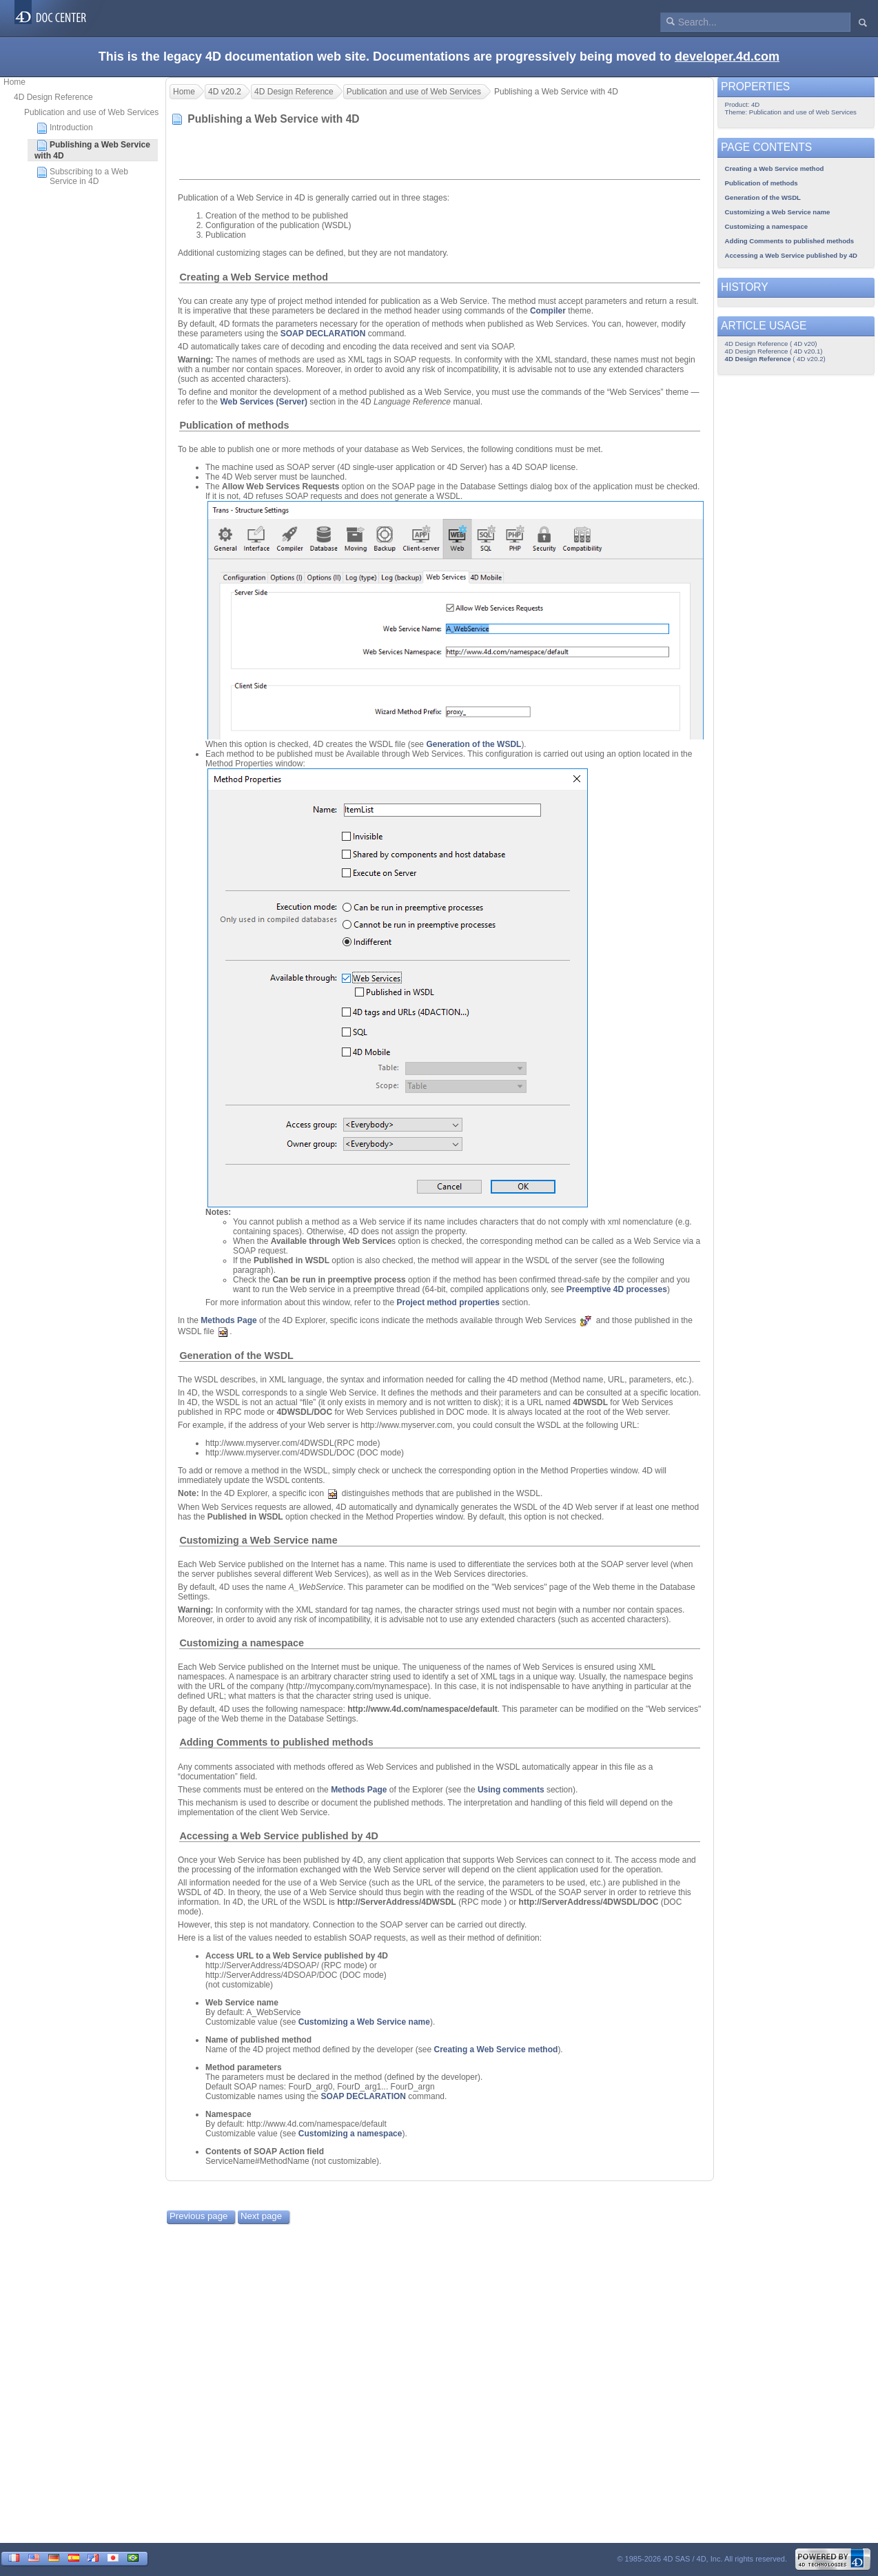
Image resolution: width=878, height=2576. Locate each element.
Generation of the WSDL (473, 744)
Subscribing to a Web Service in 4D (82, 176)
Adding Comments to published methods (276, 1742)
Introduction (65, 128)
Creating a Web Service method (253, 277)
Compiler (548, 311)
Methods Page (228, 1320)
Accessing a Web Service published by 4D (278, 1835)
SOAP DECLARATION (323, 333)
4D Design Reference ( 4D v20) (771, 343)
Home (14, 82)
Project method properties (447, 1302)
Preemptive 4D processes (616, 1289)
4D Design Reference (53, 97)
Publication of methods (234, 425)
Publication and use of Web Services (91, 112)
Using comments (511, 1790)
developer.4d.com (727, 56)
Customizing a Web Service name (258, 1540)
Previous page (198, 2216)
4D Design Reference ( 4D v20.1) (774, 351)
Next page (261, 2216)
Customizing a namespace (241, 1642)
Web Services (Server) (263, 402)
